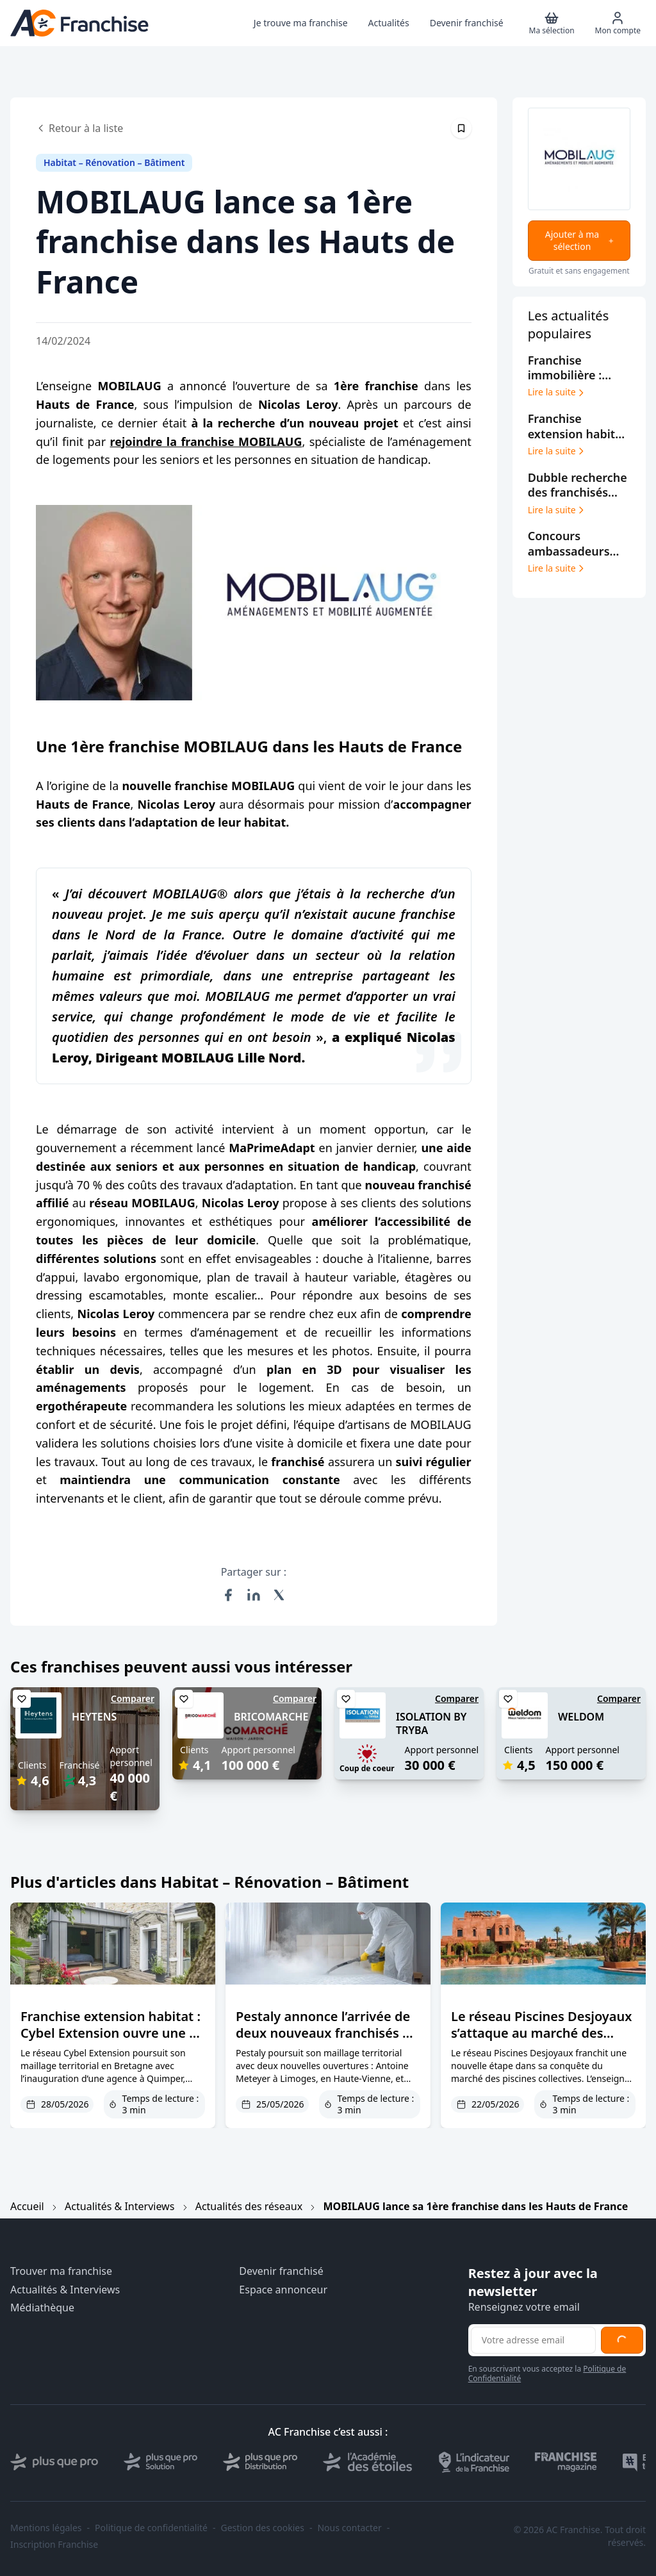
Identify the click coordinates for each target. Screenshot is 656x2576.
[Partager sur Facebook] (228, 1595)
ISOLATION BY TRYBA (431, 1723)
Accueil (27, 2206)
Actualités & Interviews (119, 2206)
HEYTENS (94, 1717)
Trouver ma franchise (61, 2271)
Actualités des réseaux (248, 2206)
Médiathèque (42, 2308)
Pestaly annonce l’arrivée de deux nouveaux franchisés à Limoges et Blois (323, 2033)
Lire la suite (557, 392)
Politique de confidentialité (151, 2528)
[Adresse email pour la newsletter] (533, 2340)
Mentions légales (46, 2528)
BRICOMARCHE (271, 1717)
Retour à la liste (79, 128)
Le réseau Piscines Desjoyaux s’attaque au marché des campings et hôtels (541, 2033)
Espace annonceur (283, 2290)
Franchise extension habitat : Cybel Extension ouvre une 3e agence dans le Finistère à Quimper (112, 2041)
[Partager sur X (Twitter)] (279, 1595)
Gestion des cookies (262, 2528)
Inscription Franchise (54, 2544)
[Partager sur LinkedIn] (253, 1595)
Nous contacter (349, 2528)
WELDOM (581, 1717)
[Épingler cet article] (461, 128)
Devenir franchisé (281, 2271)
